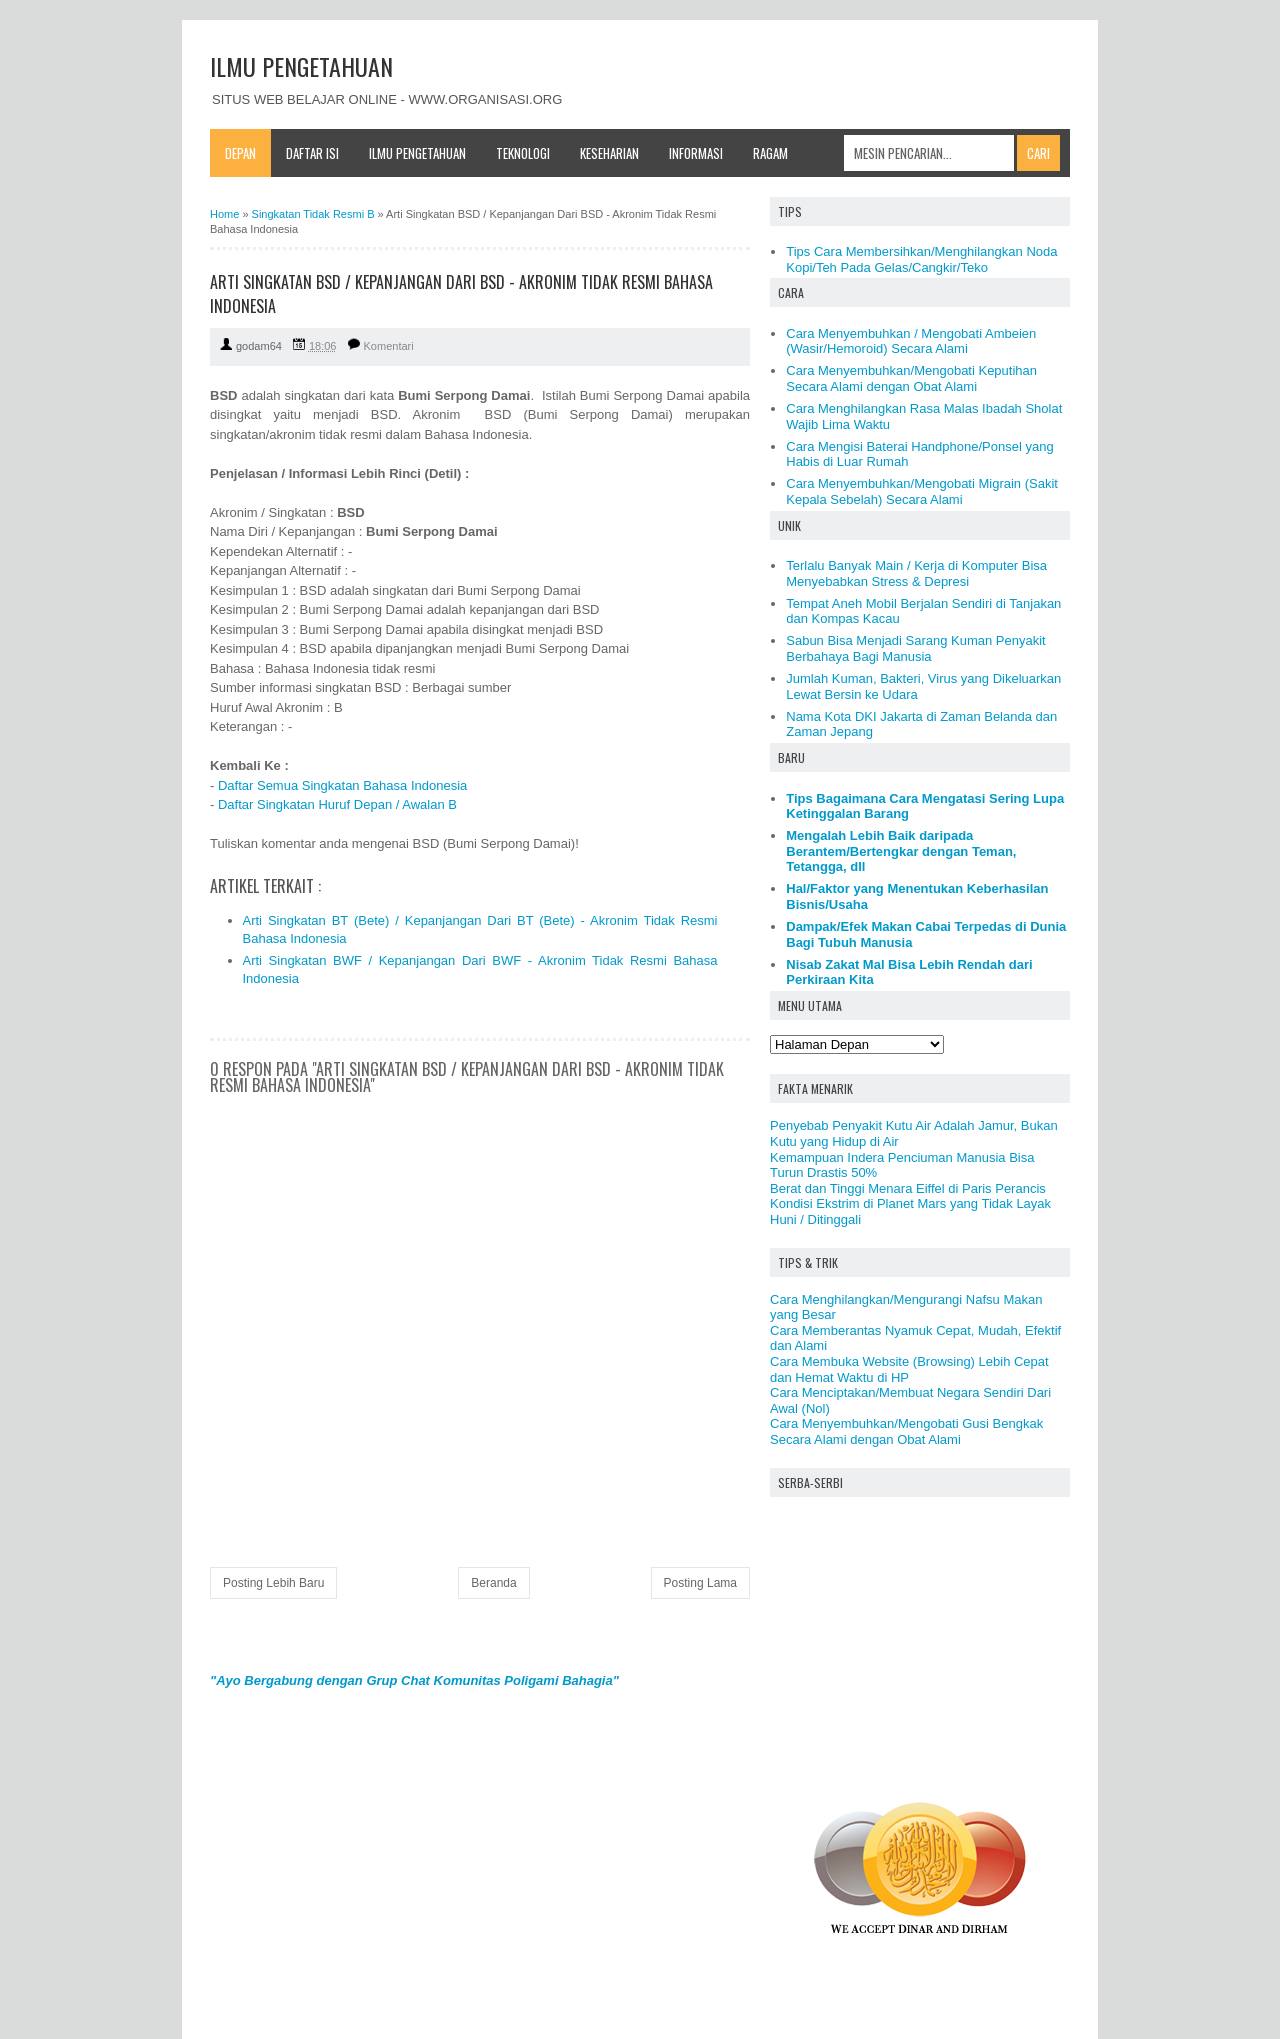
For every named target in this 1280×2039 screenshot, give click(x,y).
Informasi (696, 153)
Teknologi (523, 153)
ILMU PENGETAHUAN (301, 66)
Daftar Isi (312, 153)
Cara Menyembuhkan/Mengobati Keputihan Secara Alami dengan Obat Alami (911, 378)
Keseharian (609, 153)
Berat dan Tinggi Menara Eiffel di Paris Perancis (908, 1188)
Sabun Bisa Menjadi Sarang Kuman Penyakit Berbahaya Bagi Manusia (915, 648)
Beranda (493, 1583)
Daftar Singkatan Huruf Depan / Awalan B (337, 804)
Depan (240, 153)
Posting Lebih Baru (273, 1583)
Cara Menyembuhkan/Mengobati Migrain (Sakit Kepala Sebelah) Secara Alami (922, 491)
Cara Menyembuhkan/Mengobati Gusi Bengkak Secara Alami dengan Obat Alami (906, 1431)
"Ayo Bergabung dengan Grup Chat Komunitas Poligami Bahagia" (414, 1680)
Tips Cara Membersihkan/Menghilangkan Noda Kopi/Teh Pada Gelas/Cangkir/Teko (921, 259)
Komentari (389, 346)
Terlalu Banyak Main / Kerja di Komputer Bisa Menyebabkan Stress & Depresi (916, 573)
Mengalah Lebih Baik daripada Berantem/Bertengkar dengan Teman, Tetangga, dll (901, 851)
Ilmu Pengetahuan (417, 153)
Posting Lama (700, 1583)
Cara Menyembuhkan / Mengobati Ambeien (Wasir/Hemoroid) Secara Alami (911, 341)
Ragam (770, 153)
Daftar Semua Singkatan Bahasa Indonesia (342, 785)
